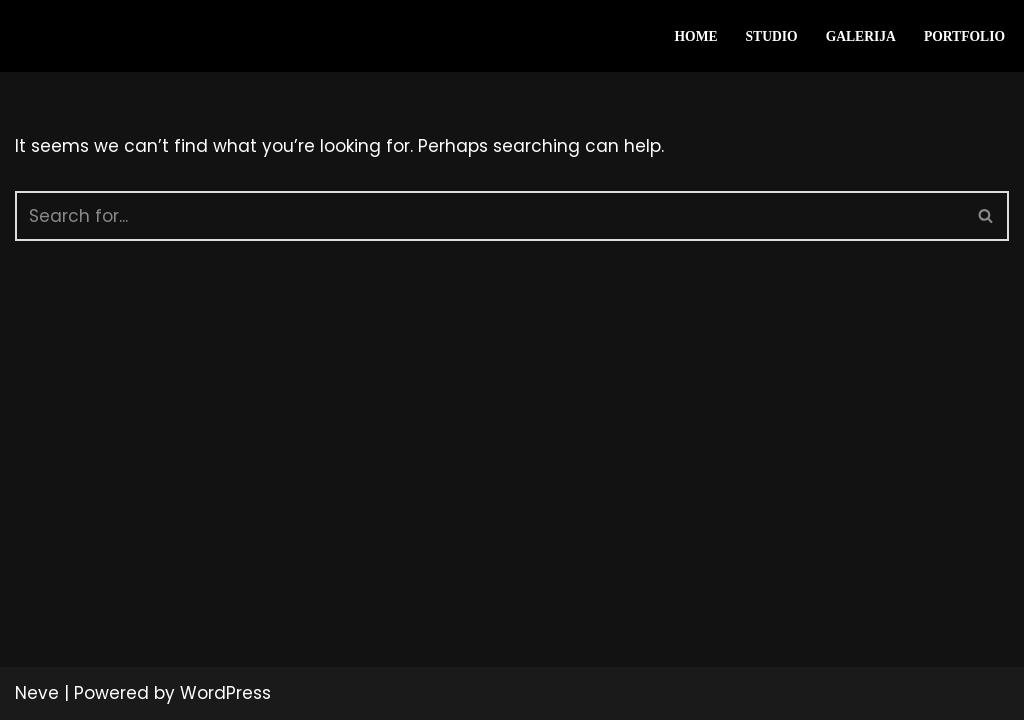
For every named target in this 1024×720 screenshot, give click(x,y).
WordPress (225, 693)
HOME (695, 36)
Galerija (861, 36)
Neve (37, 693)
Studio (772, 36)
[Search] (489, 216)
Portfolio (964, 36)
